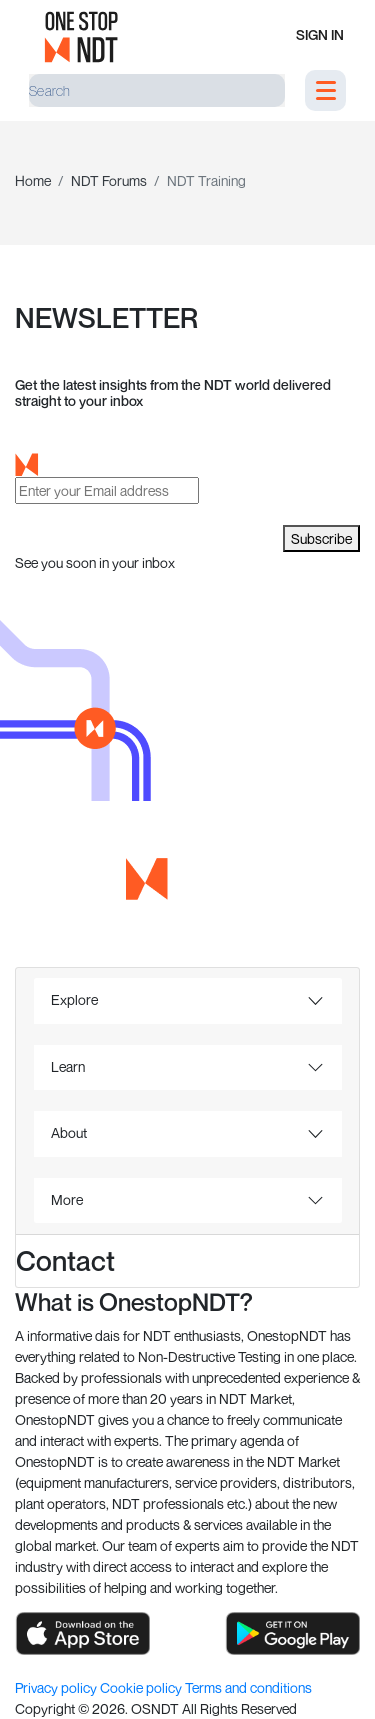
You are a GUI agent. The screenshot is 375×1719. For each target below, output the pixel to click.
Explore (74, 999)
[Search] (157, 91)
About (69, 1132)
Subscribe (321, 538)
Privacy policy (57, 1687)
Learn (68, 1066)
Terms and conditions (248, 1687)
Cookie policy (142, 1687)
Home (33, 180)
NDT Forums (109, 180)
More (67, 1199)
